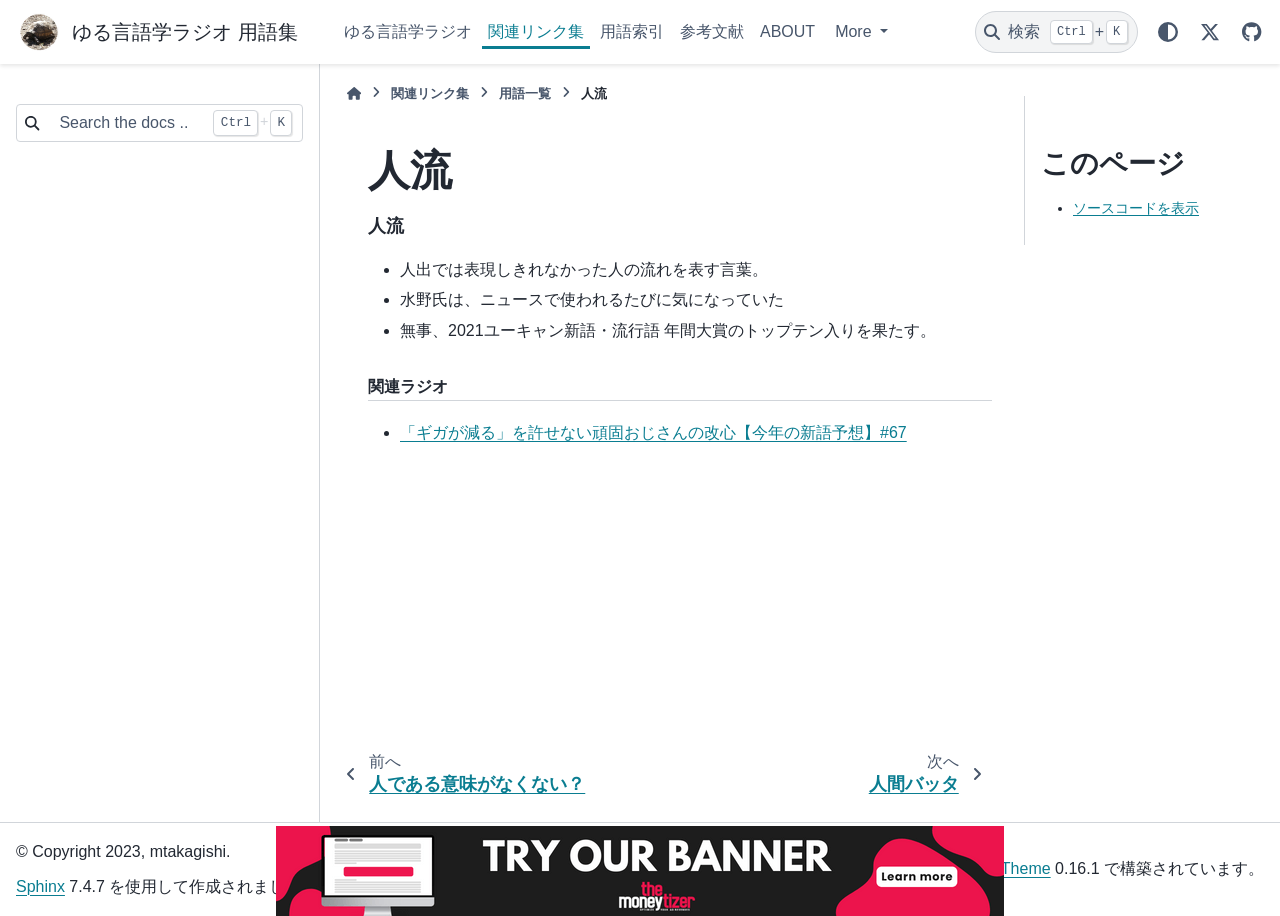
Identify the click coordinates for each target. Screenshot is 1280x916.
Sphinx (40, 886)
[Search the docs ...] (125, 123)
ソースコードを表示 (1136, 208)
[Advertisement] (664, 602)
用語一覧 (525, 93)
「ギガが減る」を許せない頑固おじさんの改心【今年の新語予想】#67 (653, 432)
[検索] (1056, 32)
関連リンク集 (536, 31)
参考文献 (712, 31)
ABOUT (787, 31)
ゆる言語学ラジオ (408, 31)
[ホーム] (354, 93)
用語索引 (632, 31)
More (855, 31)
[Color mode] (1168, 32)
